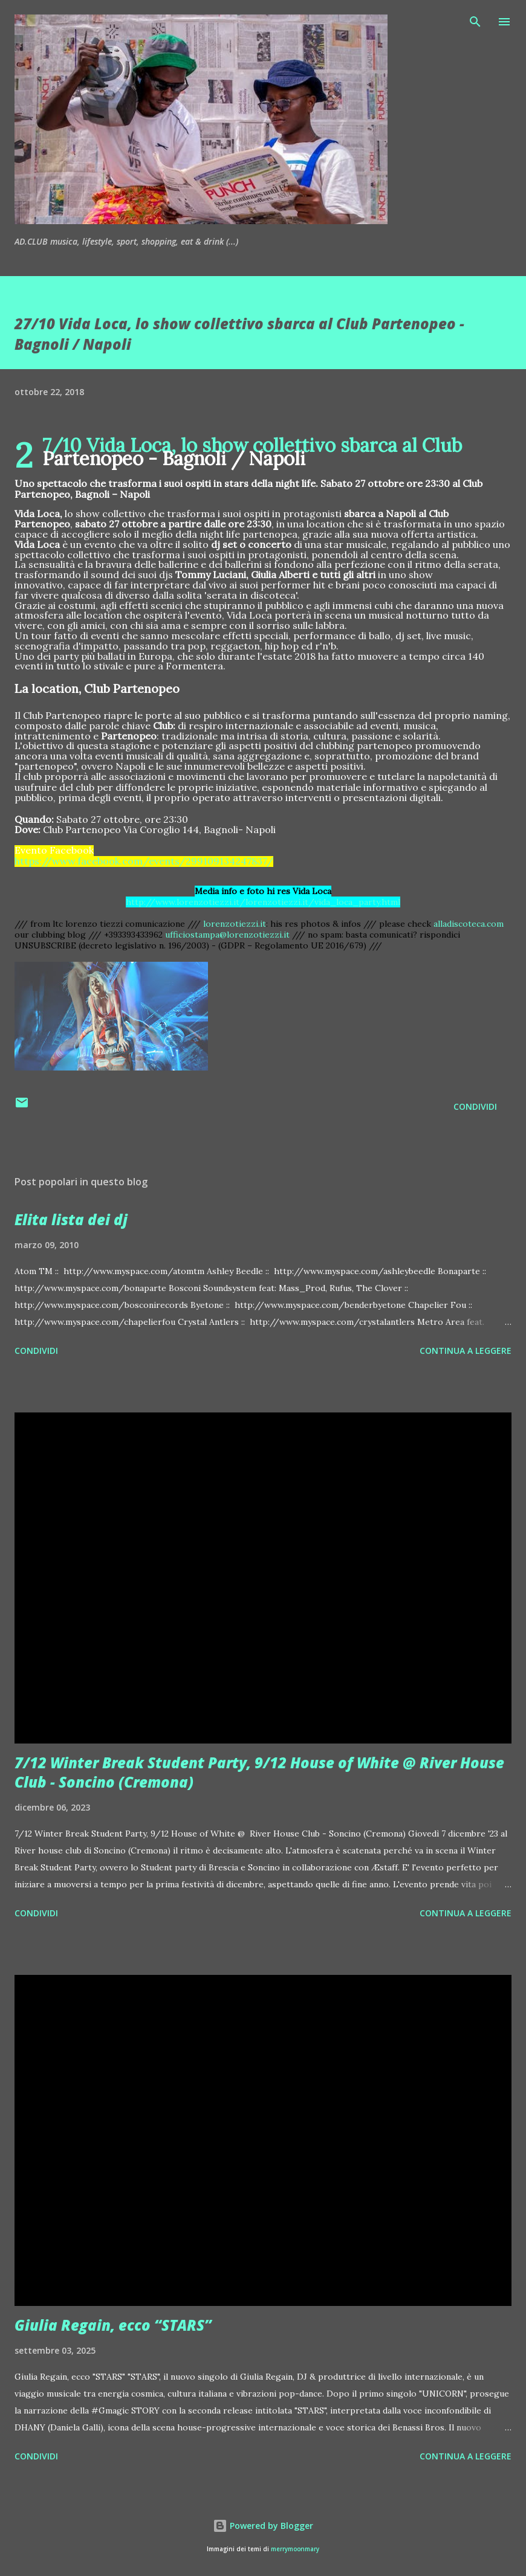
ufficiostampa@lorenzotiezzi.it (227, 934)
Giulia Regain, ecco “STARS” (113, 2325)
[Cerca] (475, 21)
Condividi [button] (475, 1106)
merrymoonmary (295, 2549)
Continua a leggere (465, 1350)
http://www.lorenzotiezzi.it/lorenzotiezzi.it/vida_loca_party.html (263, 902)
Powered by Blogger (263, 2525)
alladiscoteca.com (468, 923)
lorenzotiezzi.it (234, 923)
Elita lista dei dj (71, 1219)
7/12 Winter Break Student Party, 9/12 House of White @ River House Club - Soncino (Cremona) (259, 1772)
